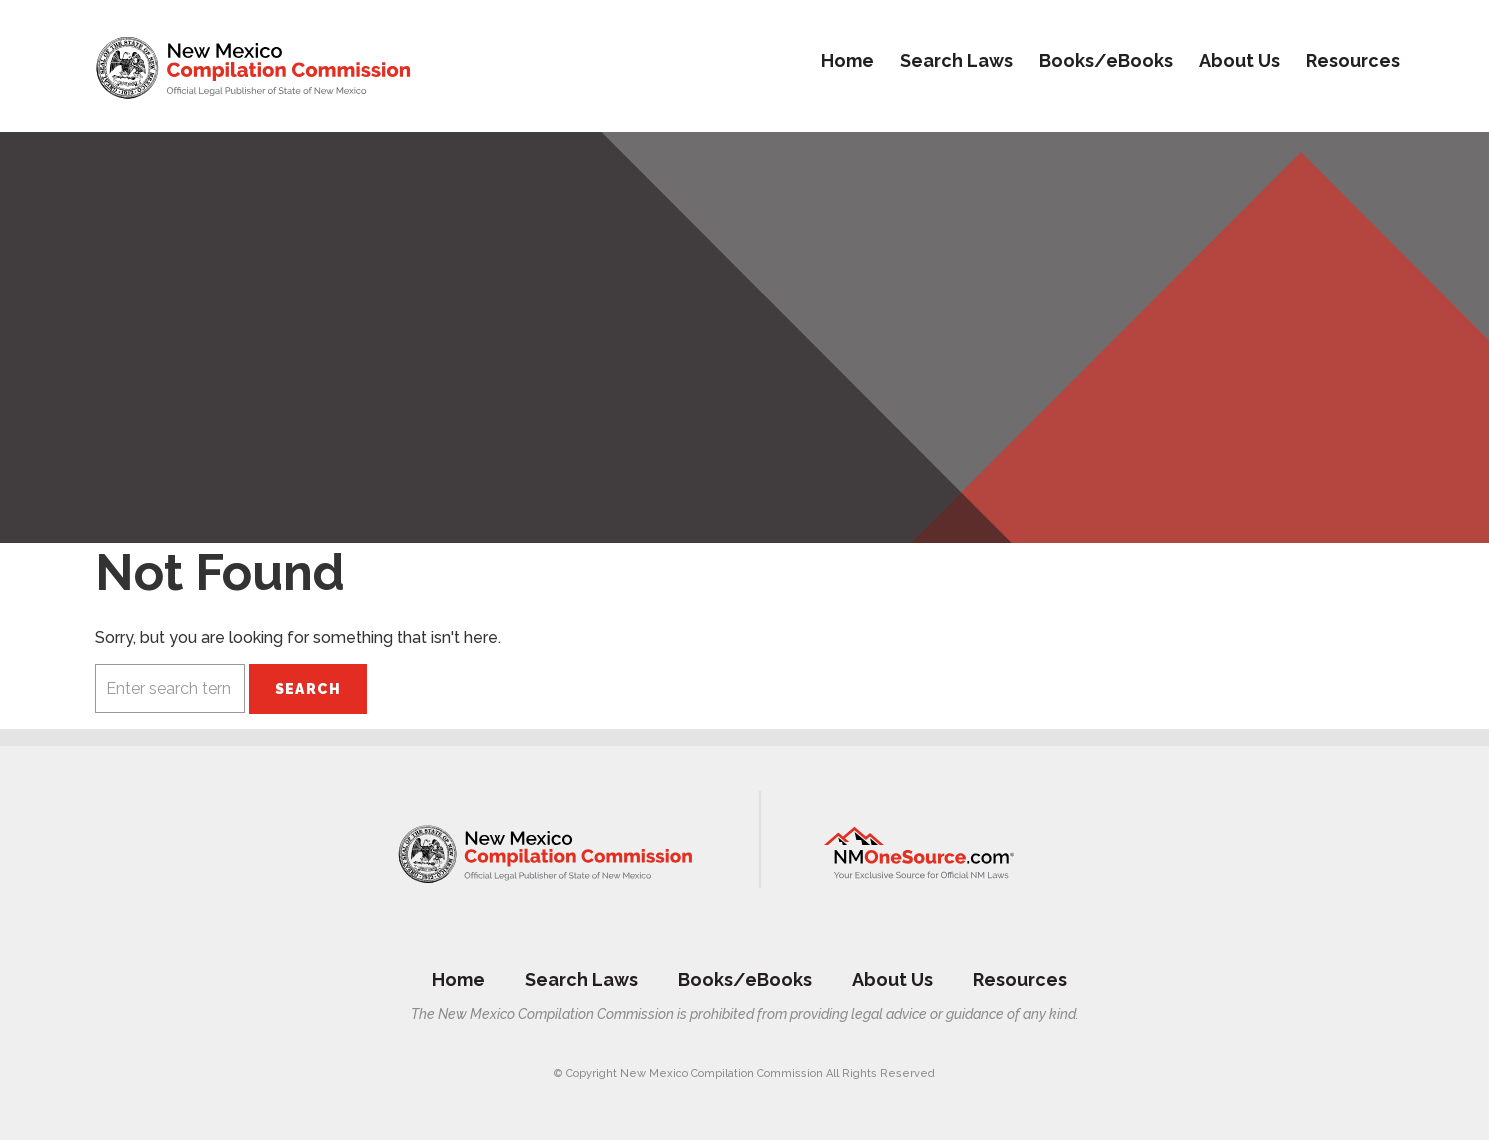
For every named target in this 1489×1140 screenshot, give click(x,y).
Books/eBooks (1106, 60)
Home (847, 60)
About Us (1239, 60)
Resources (1353, 60)
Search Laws (956, 60)
